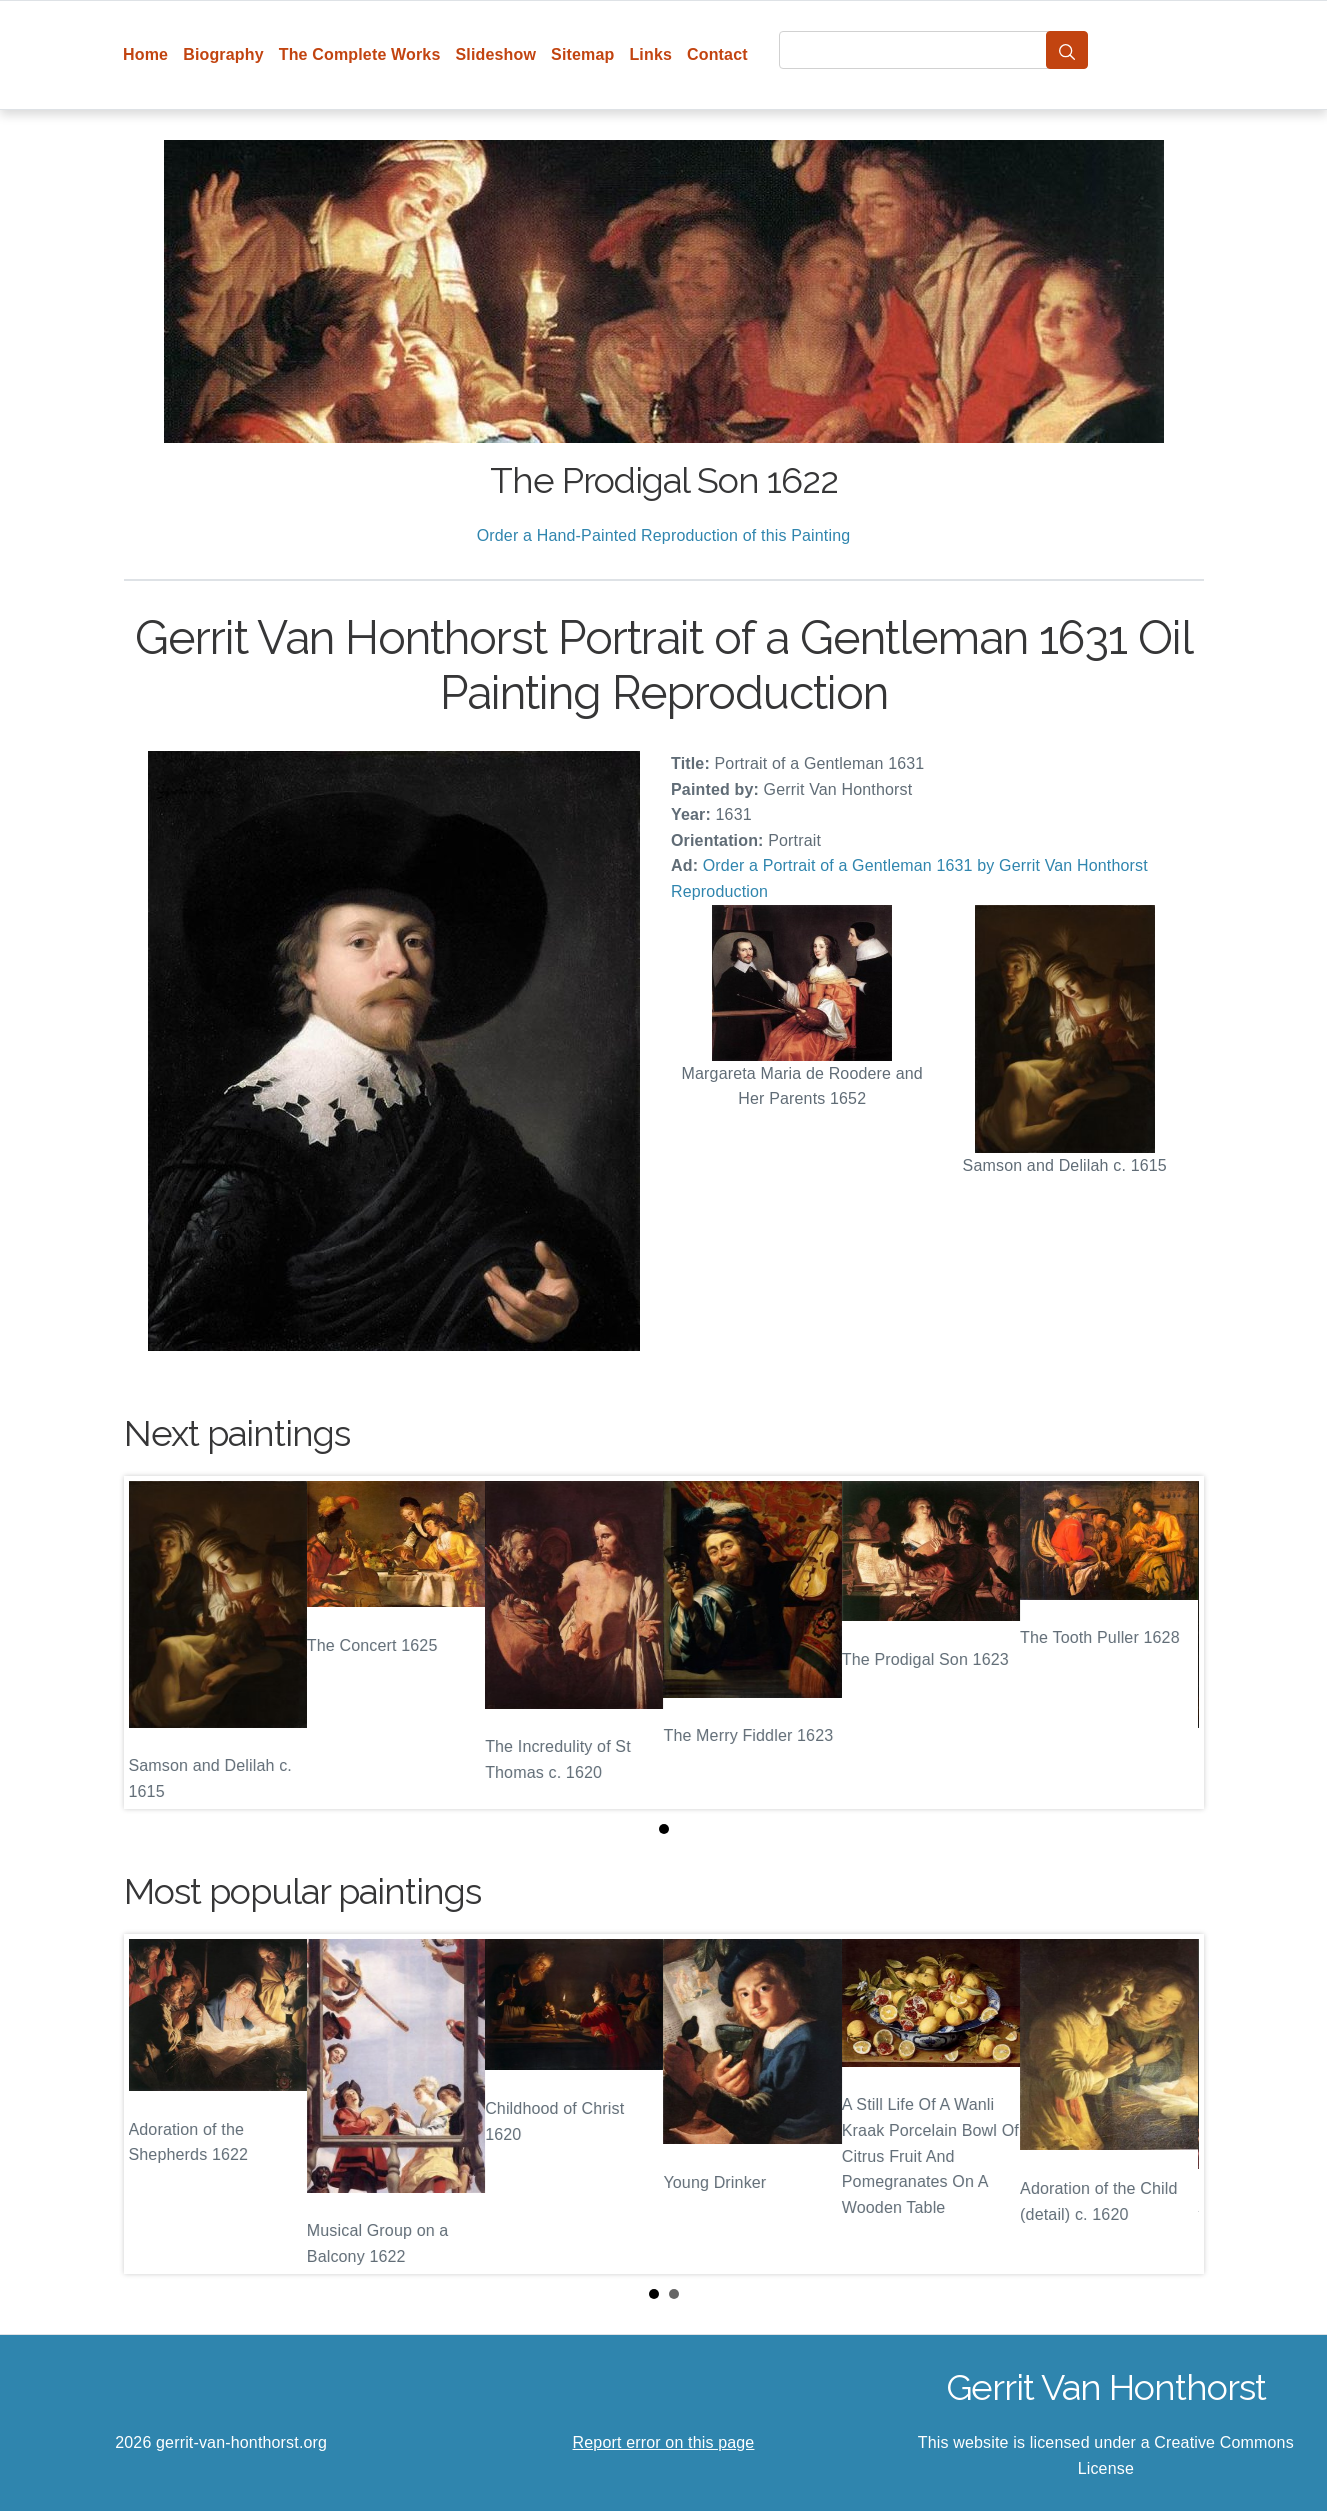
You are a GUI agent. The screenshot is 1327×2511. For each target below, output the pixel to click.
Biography (223, 54)
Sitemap (582, 54)
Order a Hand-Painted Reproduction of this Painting (664, 535)
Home (145, 54)
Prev (155, 2104)
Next (1173, 2104)
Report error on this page (664, 2442)
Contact (717, 54)
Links (650, 54)
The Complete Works (360, 54)
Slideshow (495, 54)
